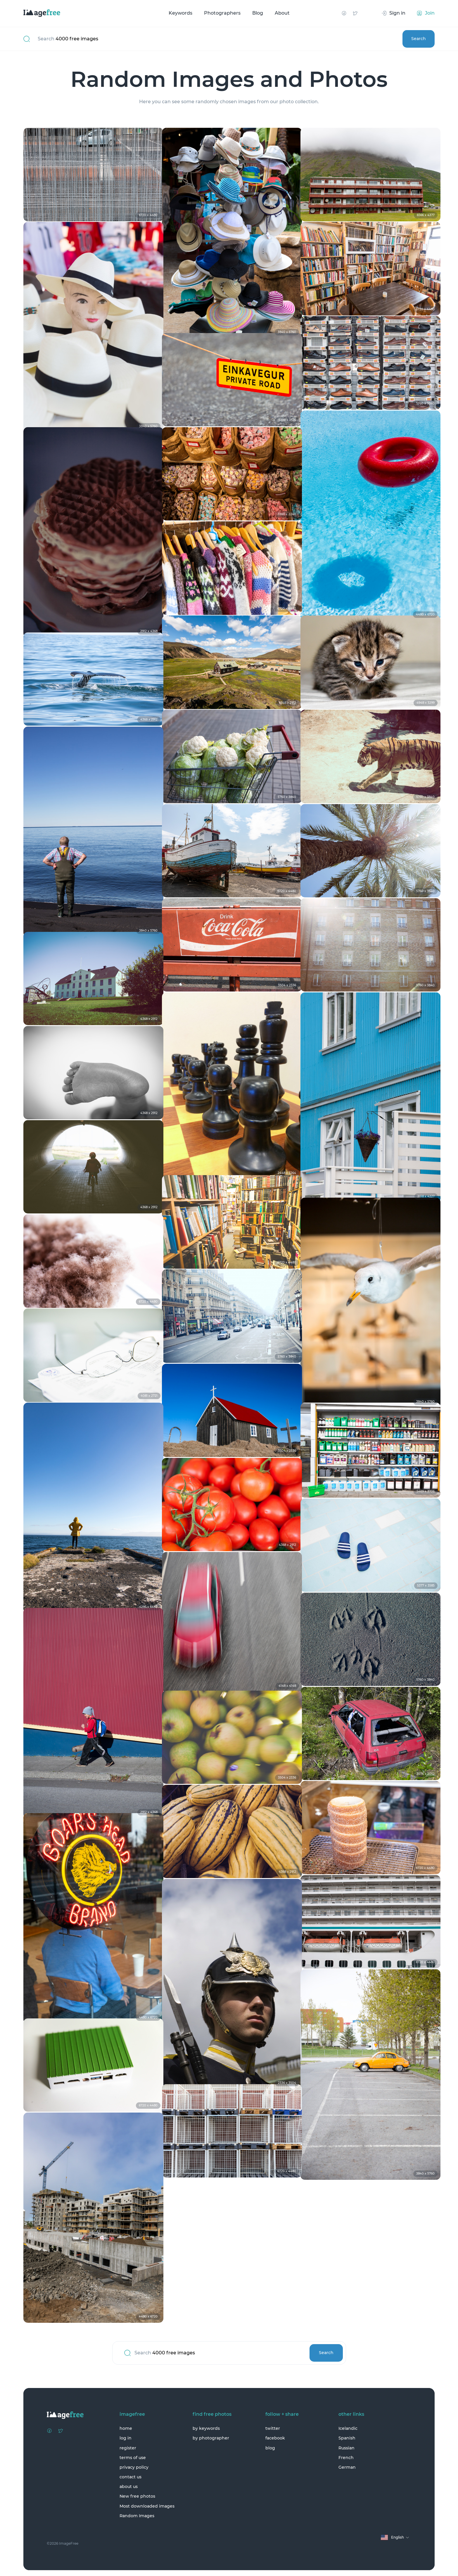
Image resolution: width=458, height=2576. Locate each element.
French (346, 2457)
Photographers (222, 13)
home (126, 2428)
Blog (257, 13)
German (347, 2467)
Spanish (346, 2438)
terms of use (133, 2457)
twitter (272, 2428)
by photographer (211, 2438)
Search (417, 39)
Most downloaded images (147, 2506)
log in (126, 2438)
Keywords (180, 13)
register (128, 2448)
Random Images (137, 2515)
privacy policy (134, 2467)
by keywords (206, 2428)
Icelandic (347, 2428)
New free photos (137, 2496)
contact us (130, 2477)
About (282, 13)
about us (129, 2486)
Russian (346, 2448)
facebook (275, 2438)
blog (270, 2448)
